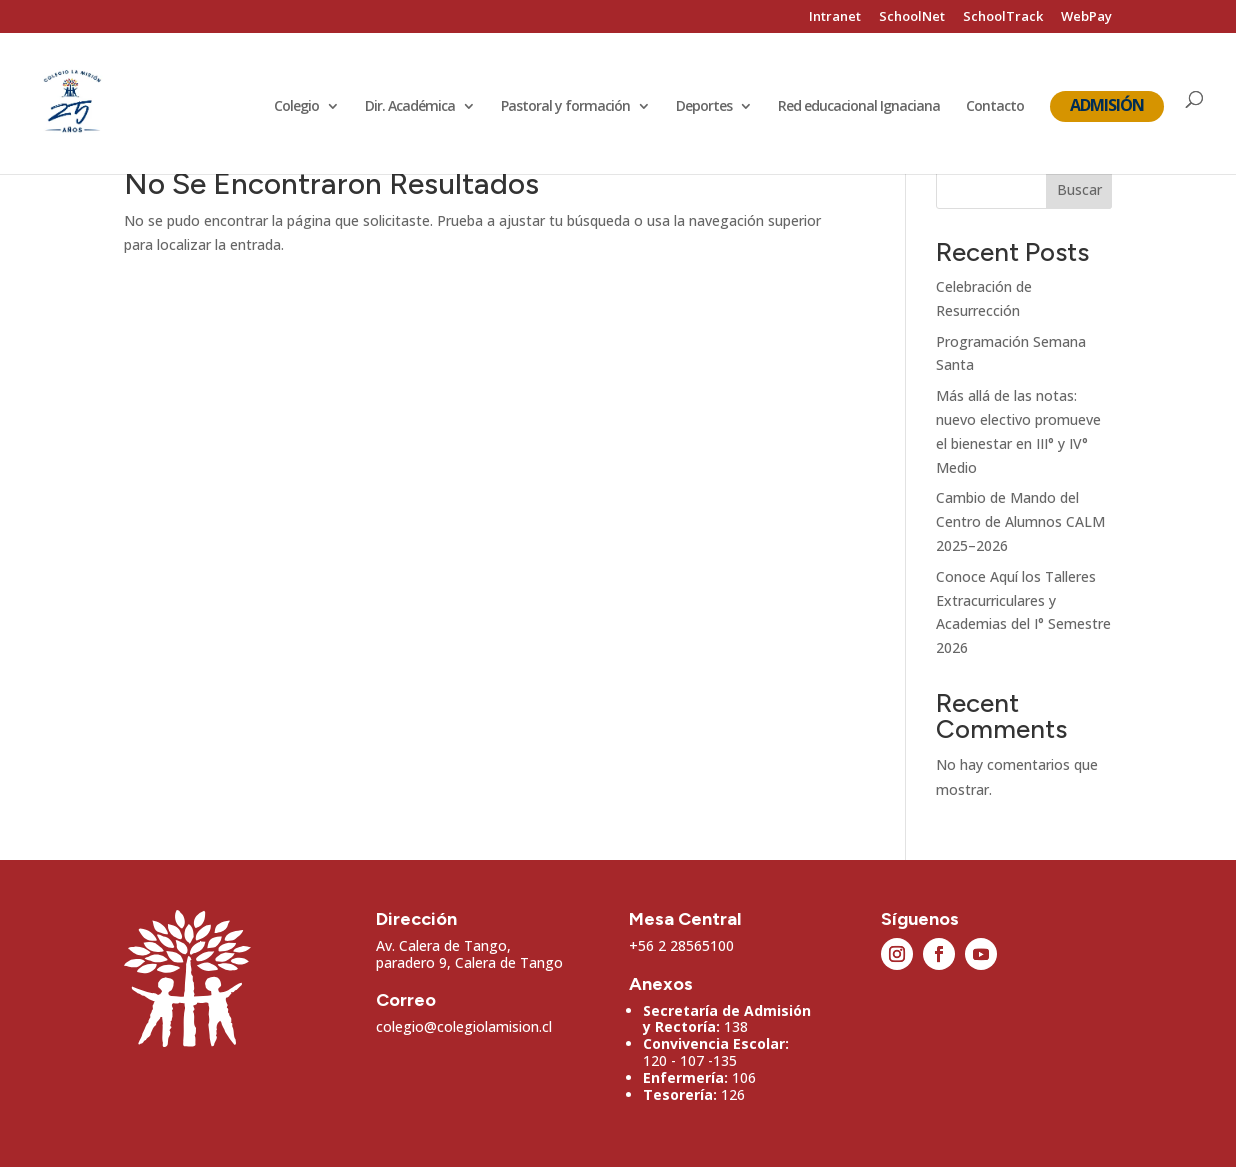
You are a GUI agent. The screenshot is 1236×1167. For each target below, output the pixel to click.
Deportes (704, 107)
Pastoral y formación (565, 107)
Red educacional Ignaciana (859, 107)
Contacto (995, 107)
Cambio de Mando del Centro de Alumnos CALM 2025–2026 (1020, 521)
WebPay (1086, 17)
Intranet (835, 17)
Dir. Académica (410, 107)
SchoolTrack (1003, 17)
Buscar (1079, 189)
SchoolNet (912, 17)
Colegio (296, 107)
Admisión (1107, 105)
